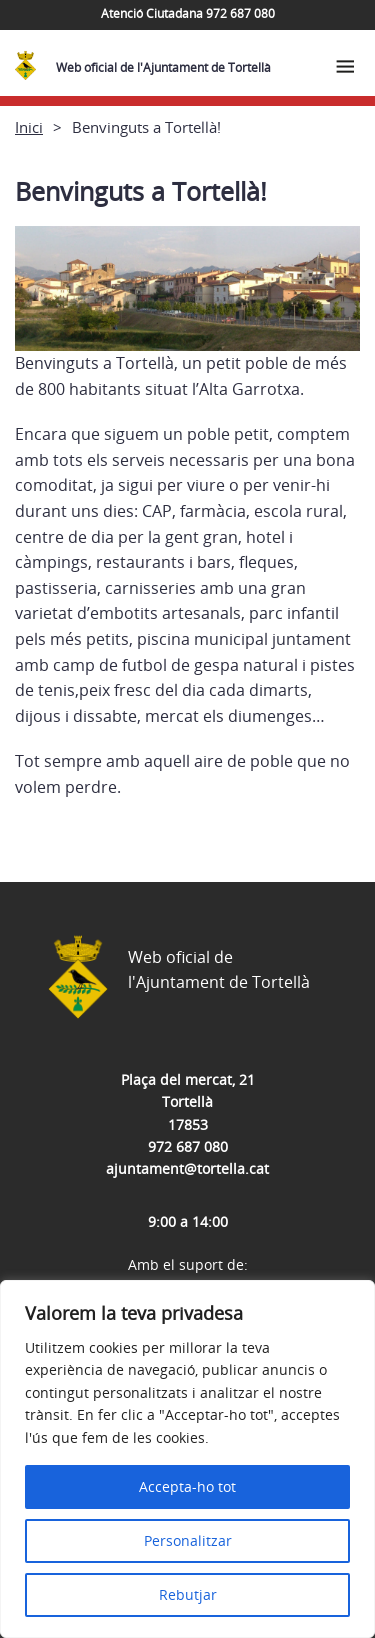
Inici (29, 127)
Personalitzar (188, 1540)
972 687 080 (188, 1146)
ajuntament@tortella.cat (187, 1168)
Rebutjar (188, 1594)
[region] (187, 1459)
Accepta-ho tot (187, 1486)
